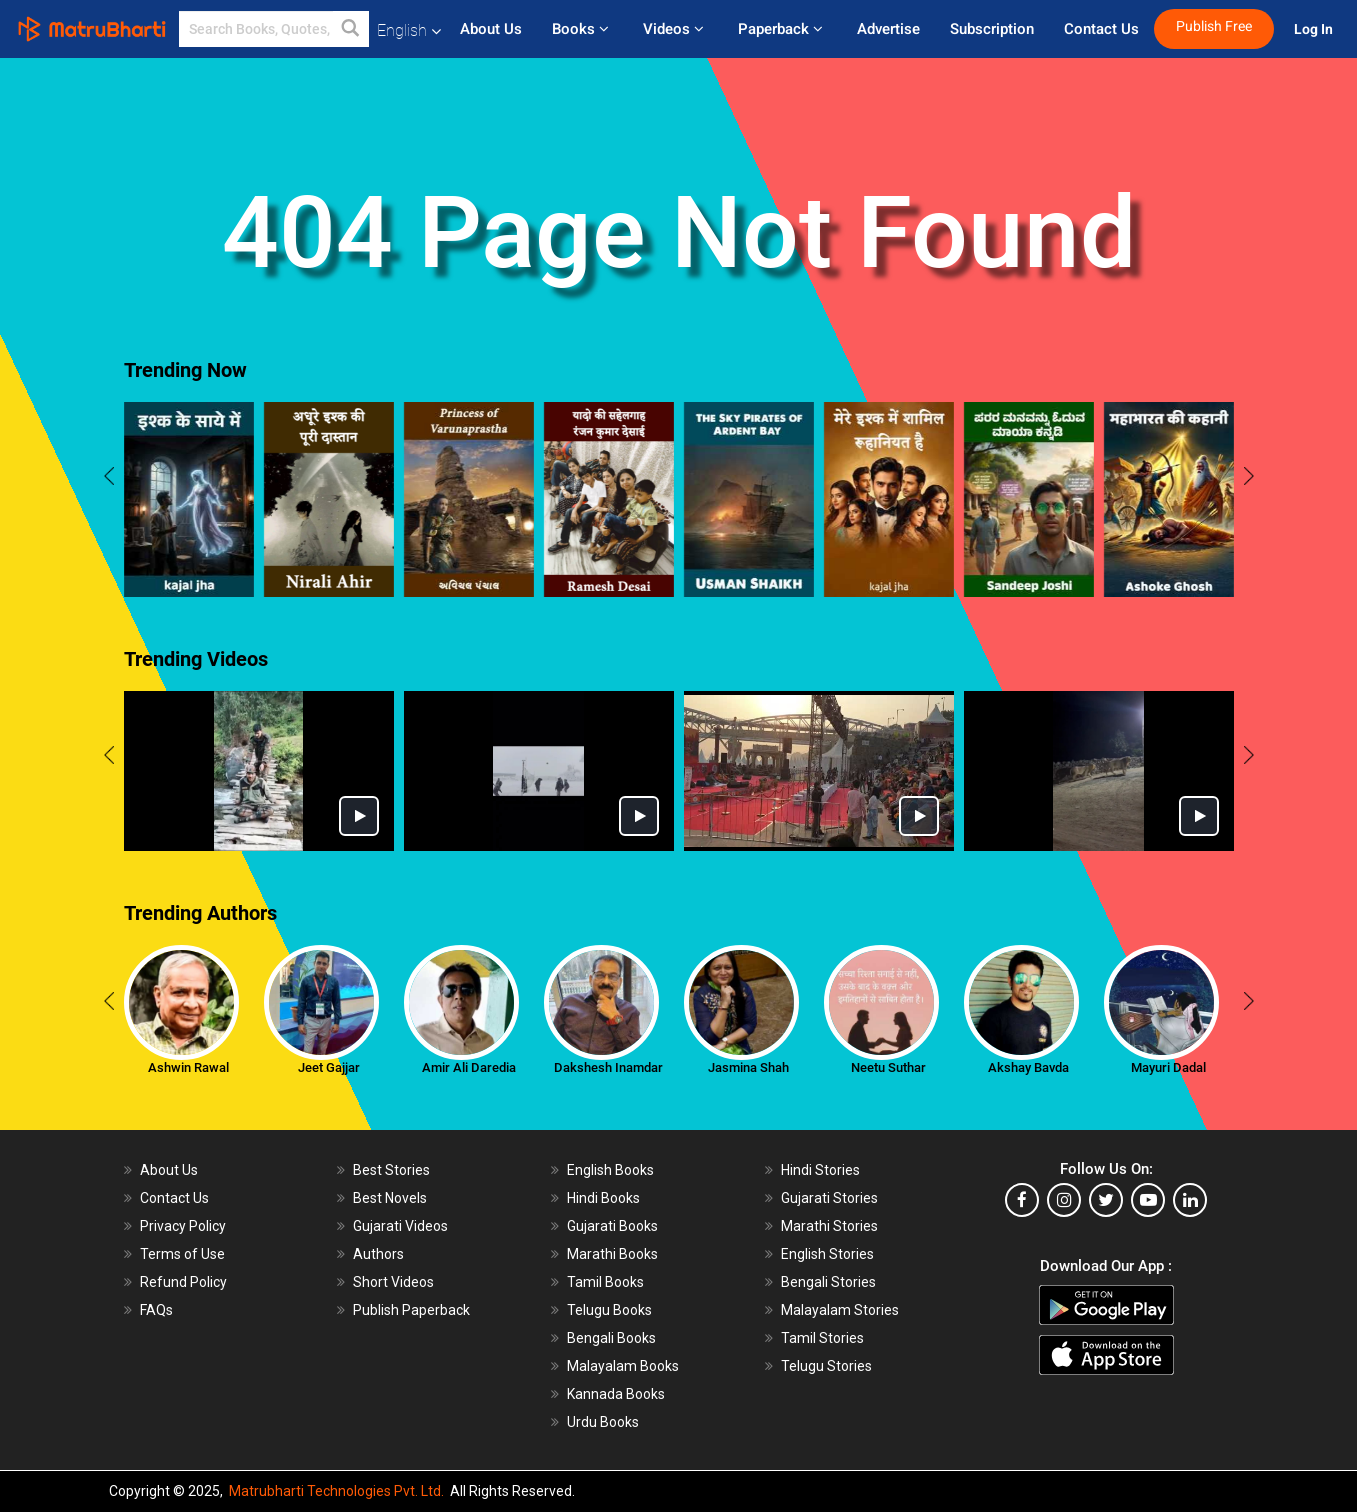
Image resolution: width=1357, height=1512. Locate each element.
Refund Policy (183, 1282)
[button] (351, 29)
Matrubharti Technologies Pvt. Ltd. (336, 1491)
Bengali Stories (828, 1282)
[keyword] (274, 29)
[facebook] (1022, 1200)
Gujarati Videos (400, 1226)
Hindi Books (603, 1198)
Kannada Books (616, 1394)
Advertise (888, 29)
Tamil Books (605, 1282)
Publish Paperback (411, 1310)
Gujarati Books (612, 1226)
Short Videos (393, 1282)
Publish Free (1214, 26)
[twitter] (1106, 1200)
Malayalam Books (623, 1366)
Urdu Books (603, 1422)
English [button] (409, 30)
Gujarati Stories (829, 1198)
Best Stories (391, 1170)
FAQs (156, 1310)
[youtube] (1148, 1200)
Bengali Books (611, 1338)
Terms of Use (182, 1254)
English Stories (827, 1254)
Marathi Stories (829, 1226)
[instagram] (1064, 1200)
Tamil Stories (822, 1338)
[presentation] (109, 479)
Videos (675, 29)
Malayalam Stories (840, 1310)
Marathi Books (612, 1254)
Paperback (782, 29)
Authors (378, 1254)
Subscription (992, 29)
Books (582, 29)
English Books (610, 1170)
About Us (491, 29)
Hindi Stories (820, 1170)
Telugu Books (609, 1310)
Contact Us (1101, 29)
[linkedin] (1190, 1200)
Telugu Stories (826, 1366)
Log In (1315, 29)
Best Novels (390, 1198)
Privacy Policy (183, 1226)
